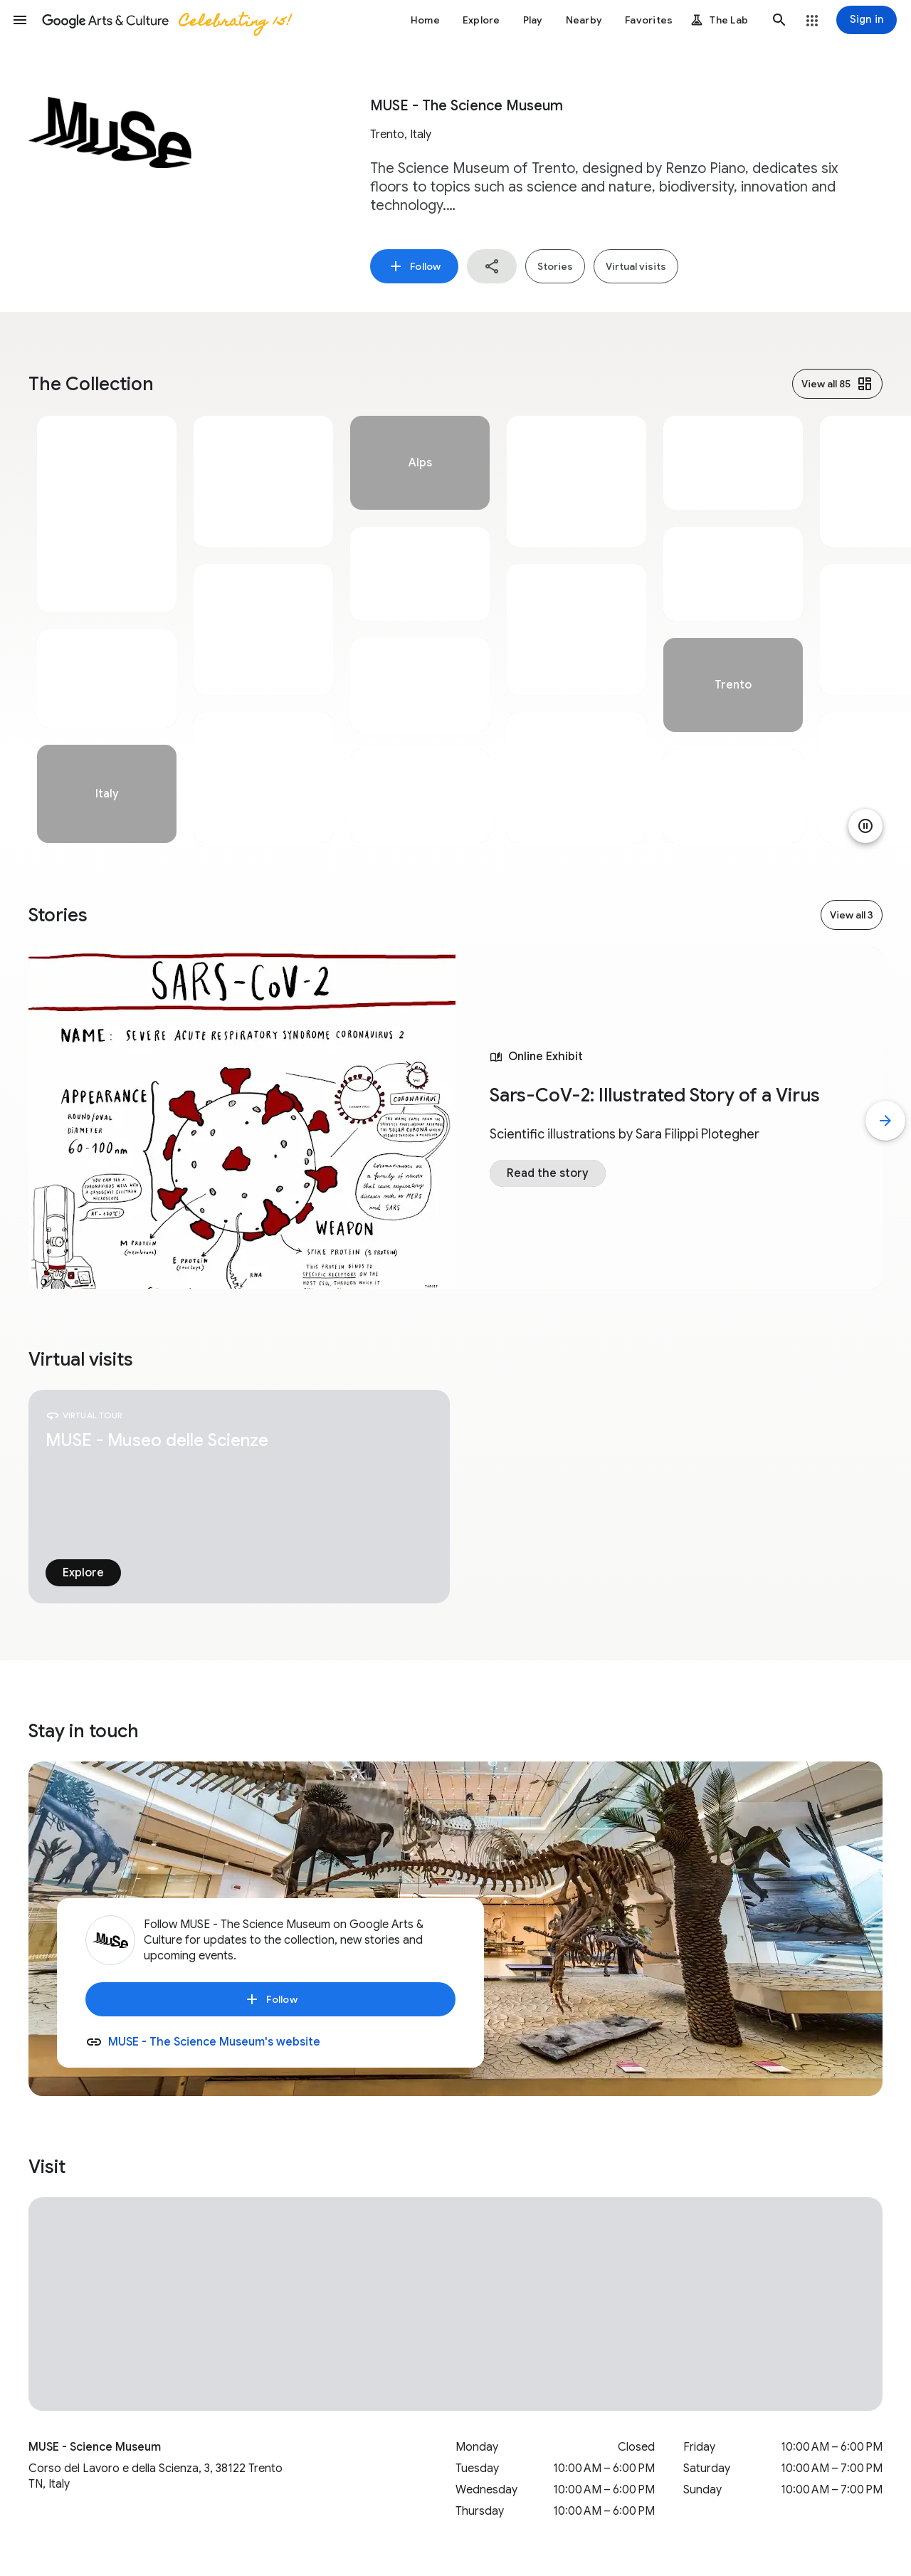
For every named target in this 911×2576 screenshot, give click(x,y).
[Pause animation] (865, 826)
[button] (20, 20)
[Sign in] (866, 20)
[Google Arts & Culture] (166, 20)
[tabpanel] (106, 629)
